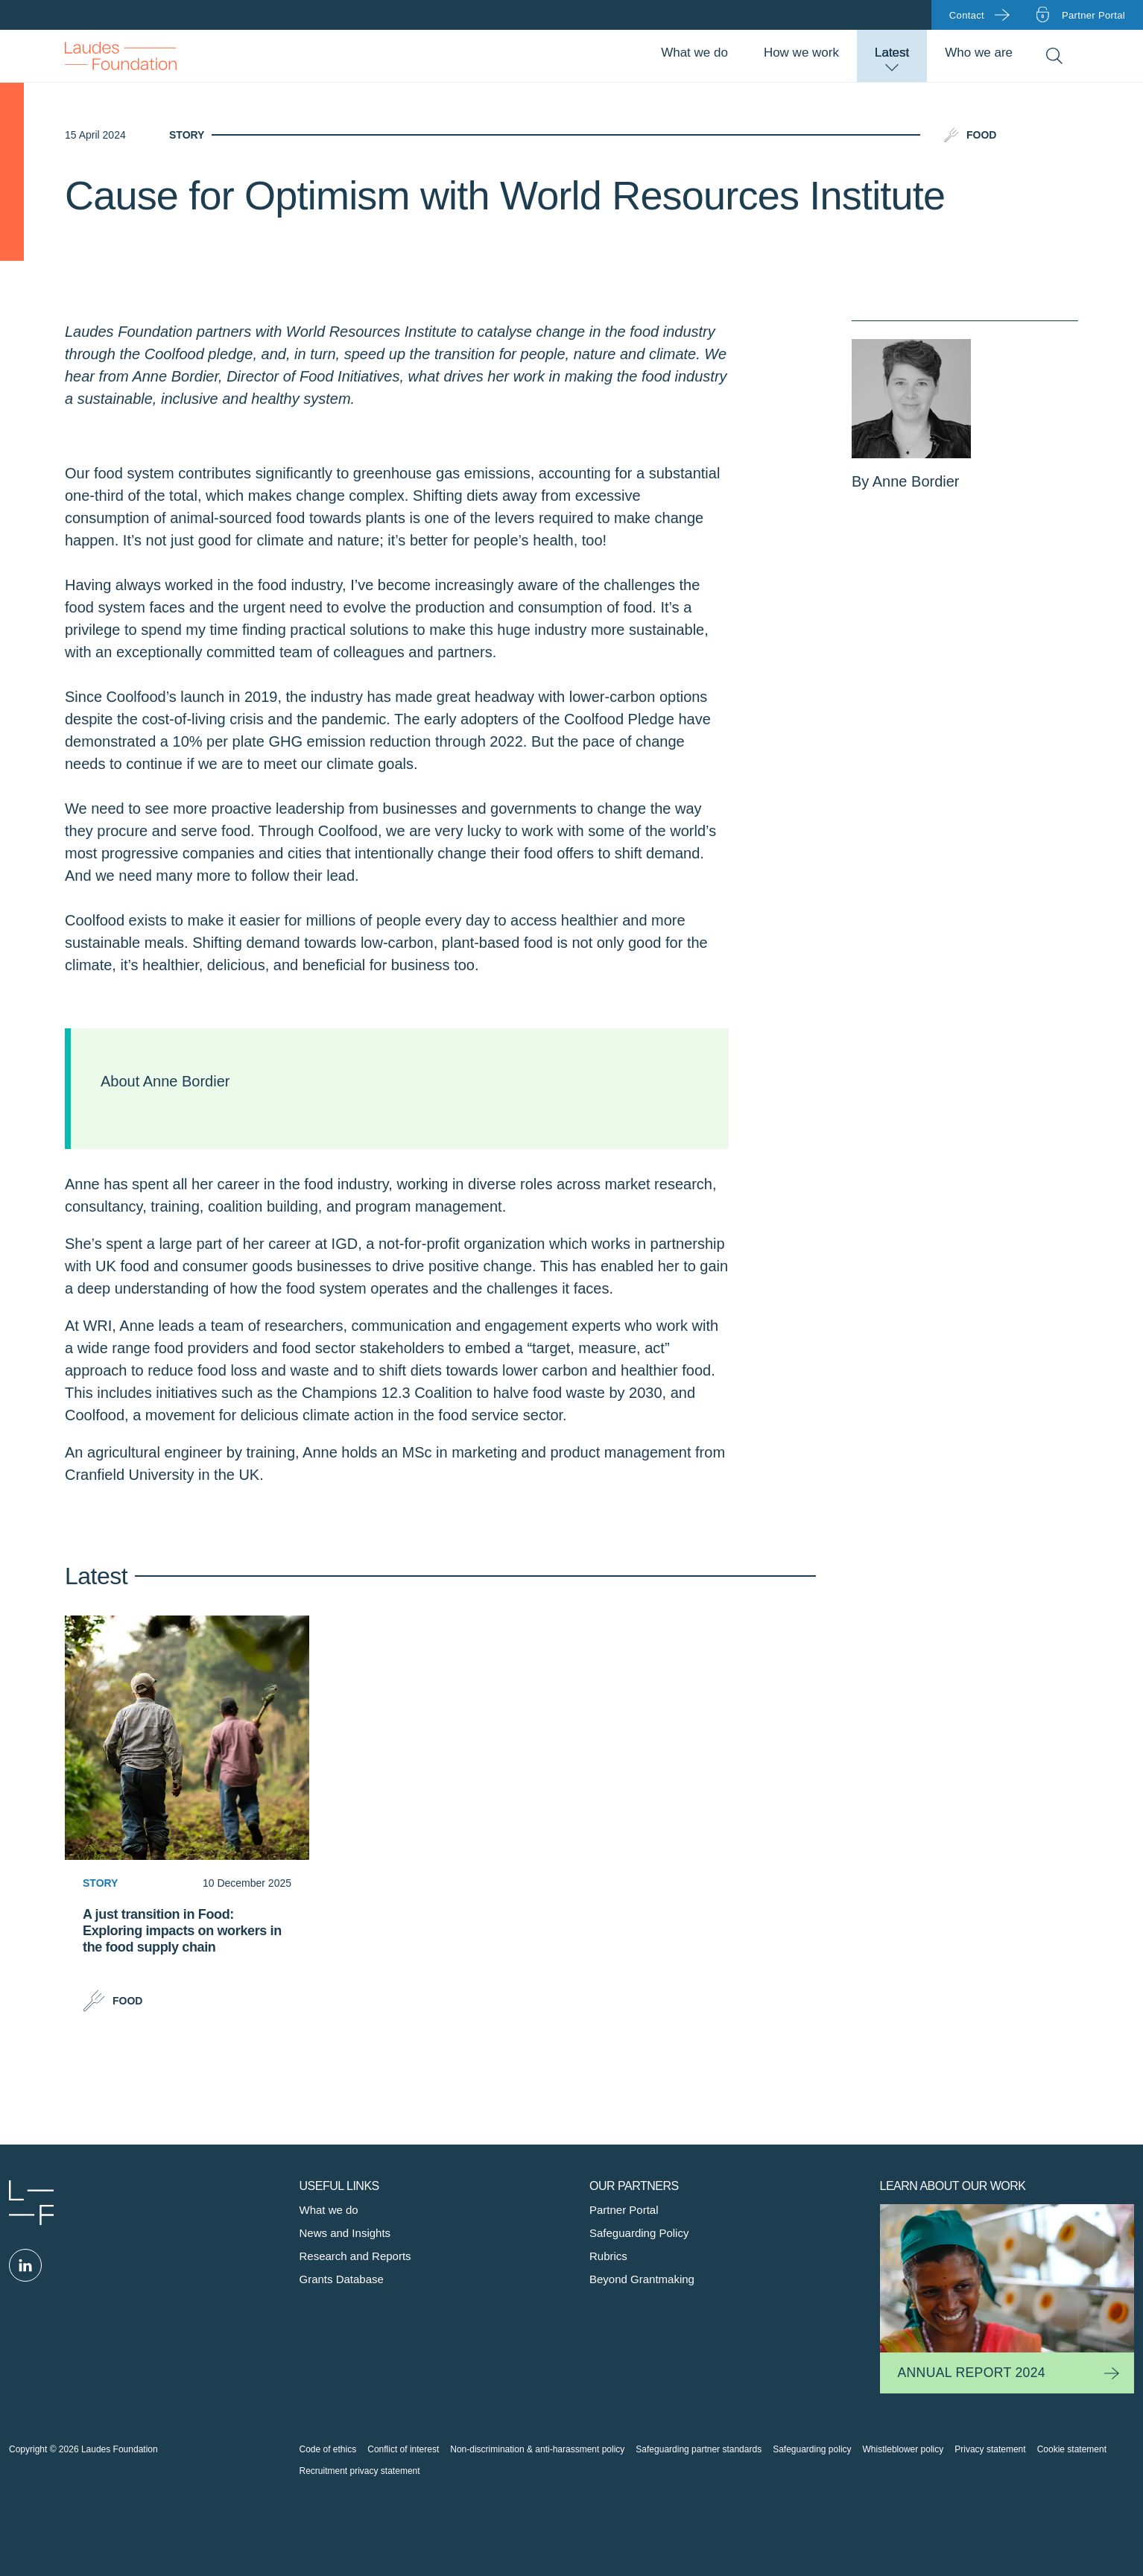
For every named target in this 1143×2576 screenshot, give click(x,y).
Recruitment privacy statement (360, 2471)
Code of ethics (328, 2449)
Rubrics (608, 2256)
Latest (892, 52)
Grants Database (342, 2279)
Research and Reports (355, 2256)
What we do (694, 52)
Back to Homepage (121, 56)
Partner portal (1093, 15)
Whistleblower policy (903, 2449)
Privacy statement (989, 2449)
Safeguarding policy (812, 2449)
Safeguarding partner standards (699, 2449)
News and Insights (345, 2233)
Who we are (979, 52)
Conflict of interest (403, 2449)
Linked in (25, 2265)
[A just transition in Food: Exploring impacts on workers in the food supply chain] (187, 1952)
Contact (966, 15)
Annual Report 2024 (971, 2372)
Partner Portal (624, 2209)
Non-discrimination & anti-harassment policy (537, 2449)
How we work (801, 52)
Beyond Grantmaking (641, 2279)
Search (1054, 56)
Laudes (31, 2202)
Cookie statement (1071, 2449)
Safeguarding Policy (638, 2233)
